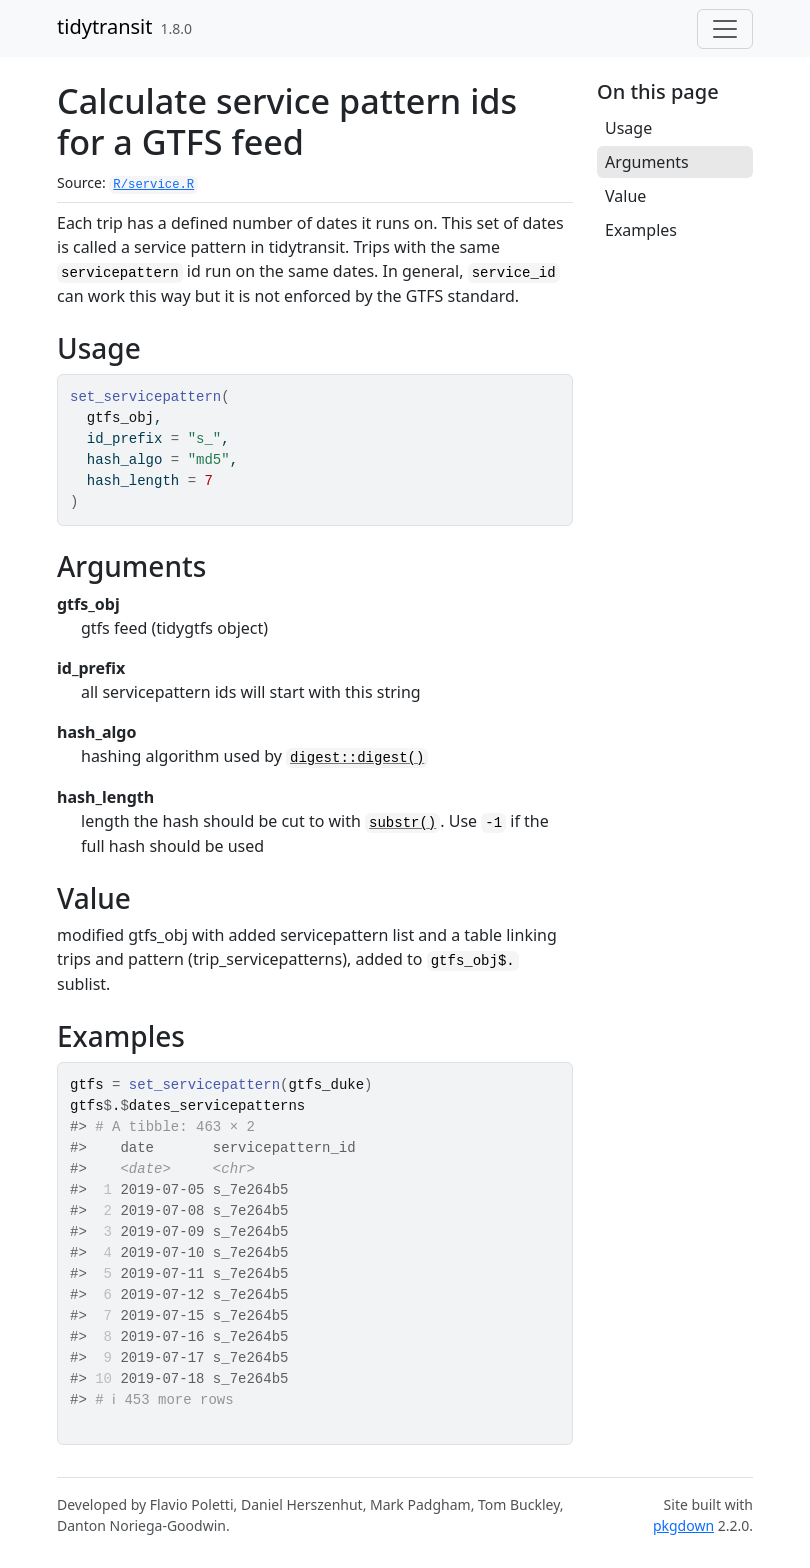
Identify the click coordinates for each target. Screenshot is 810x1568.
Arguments (647, 162)
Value (625, 196)
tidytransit (105, 26)
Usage (628, 128)
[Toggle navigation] (725, 29)
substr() (402, 823)
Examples (641, 230)
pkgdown (683, 1525)
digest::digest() (357, 758)
